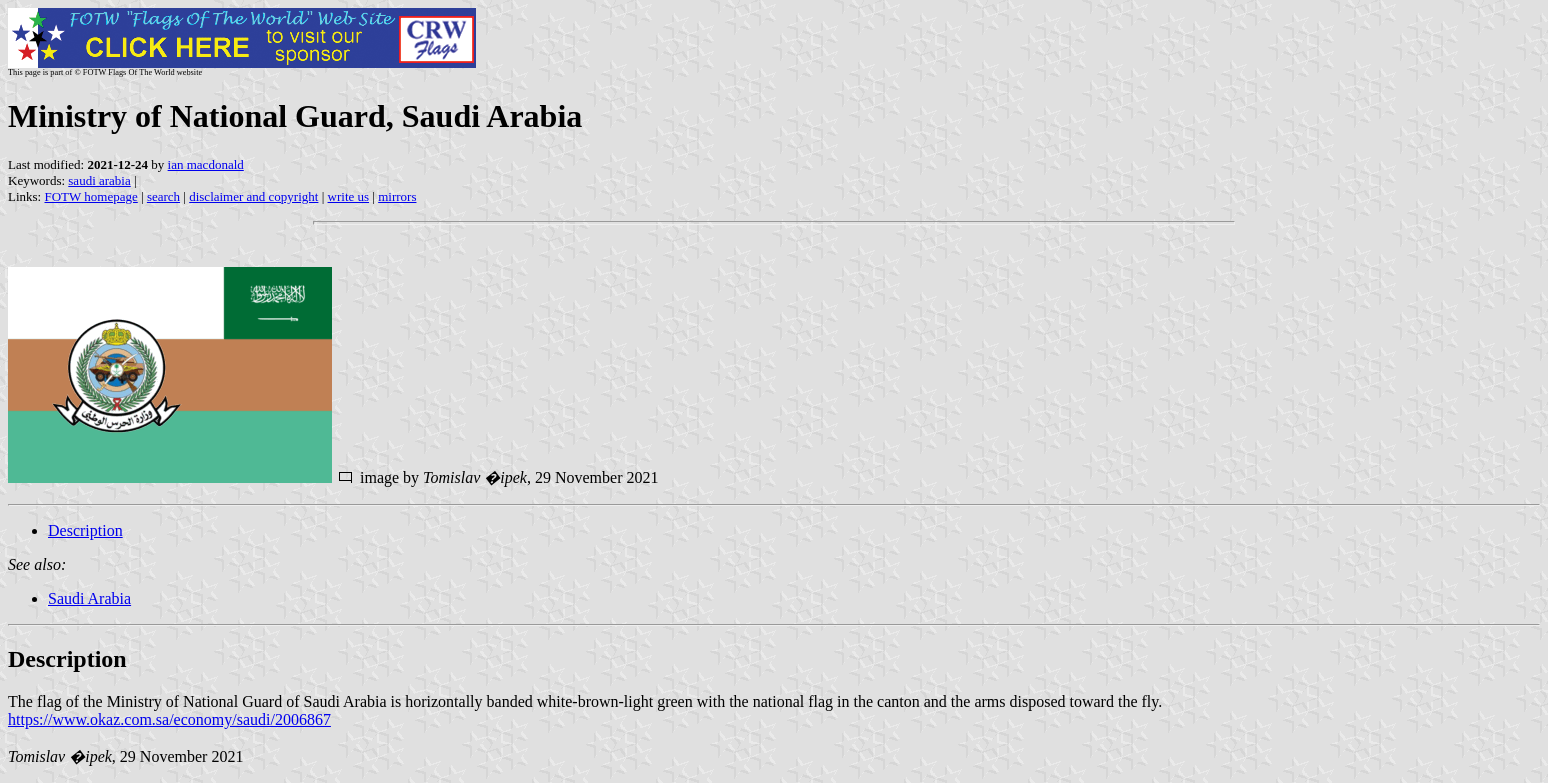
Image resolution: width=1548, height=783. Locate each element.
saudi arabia (99, 180)
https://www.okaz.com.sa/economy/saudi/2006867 (169, 719)
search (163, 196)
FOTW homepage (90, 196)
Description (85, 530)
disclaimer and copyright (253, 196)
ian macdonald (206, 164)
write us (349, 196)
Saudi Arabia (89, 598)
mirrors (397, 196)
